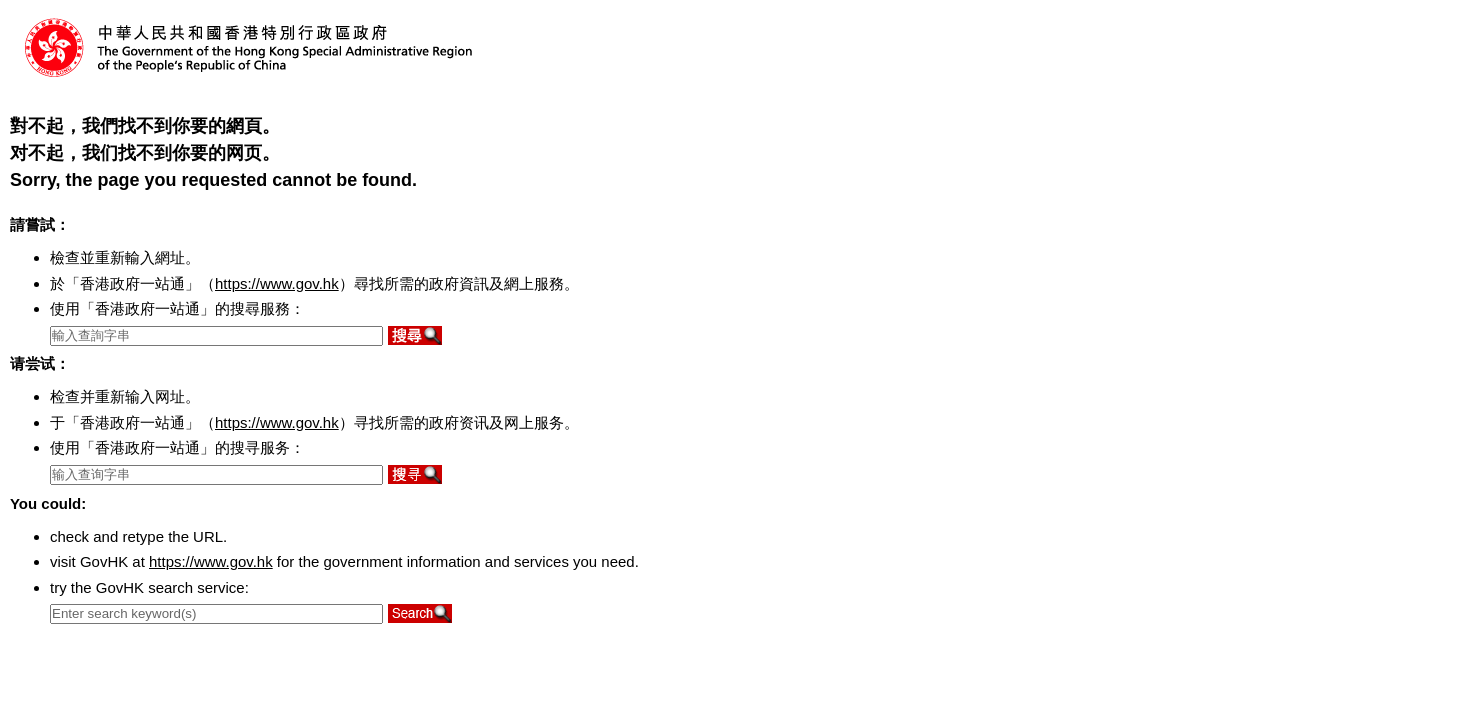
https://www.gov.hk (277, 283)
